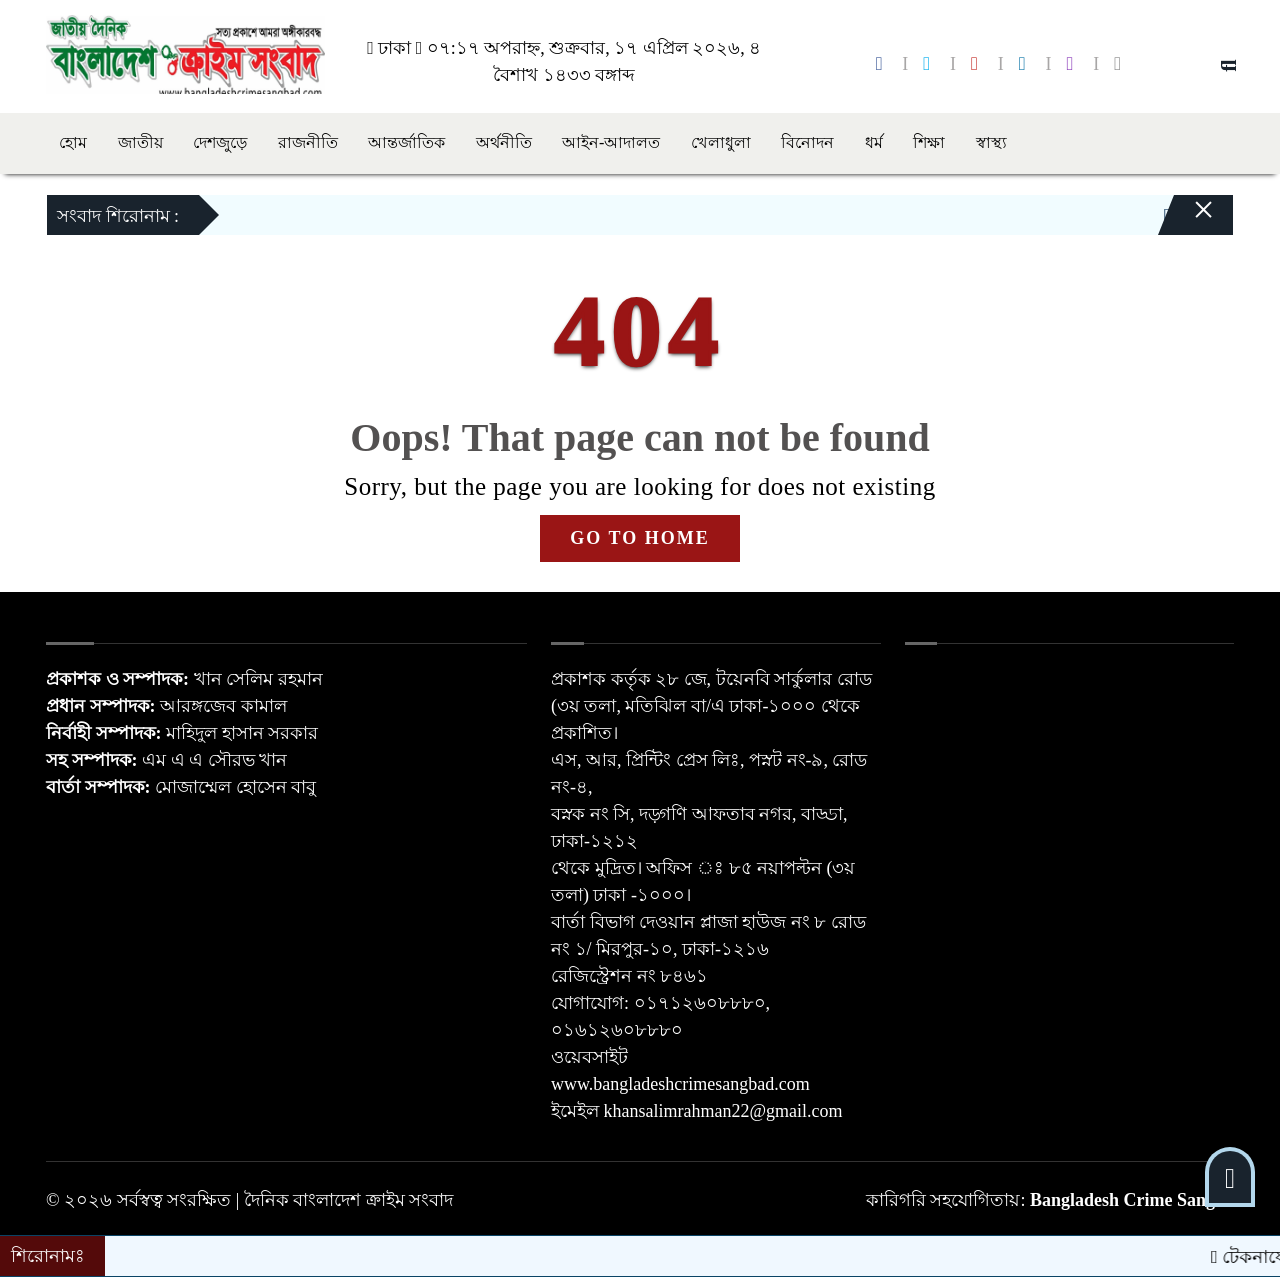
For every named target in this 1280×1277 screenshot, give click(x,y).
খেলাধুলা (721, 142)
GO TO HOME (639, 538)
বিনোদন (807, 142)
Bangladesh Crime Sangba (1132, 1200)
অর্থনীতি (504, 142)
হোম (73, 142)
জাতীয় (140, 142)
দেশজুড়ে (220, 142)
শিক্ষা (929, 142)
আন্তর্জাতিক (406, 142)
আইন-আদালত (611, 142)
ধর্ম (874, 142)
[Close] (1186, 220)
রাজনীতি (308, 142)
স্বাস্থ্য (991, 142)
